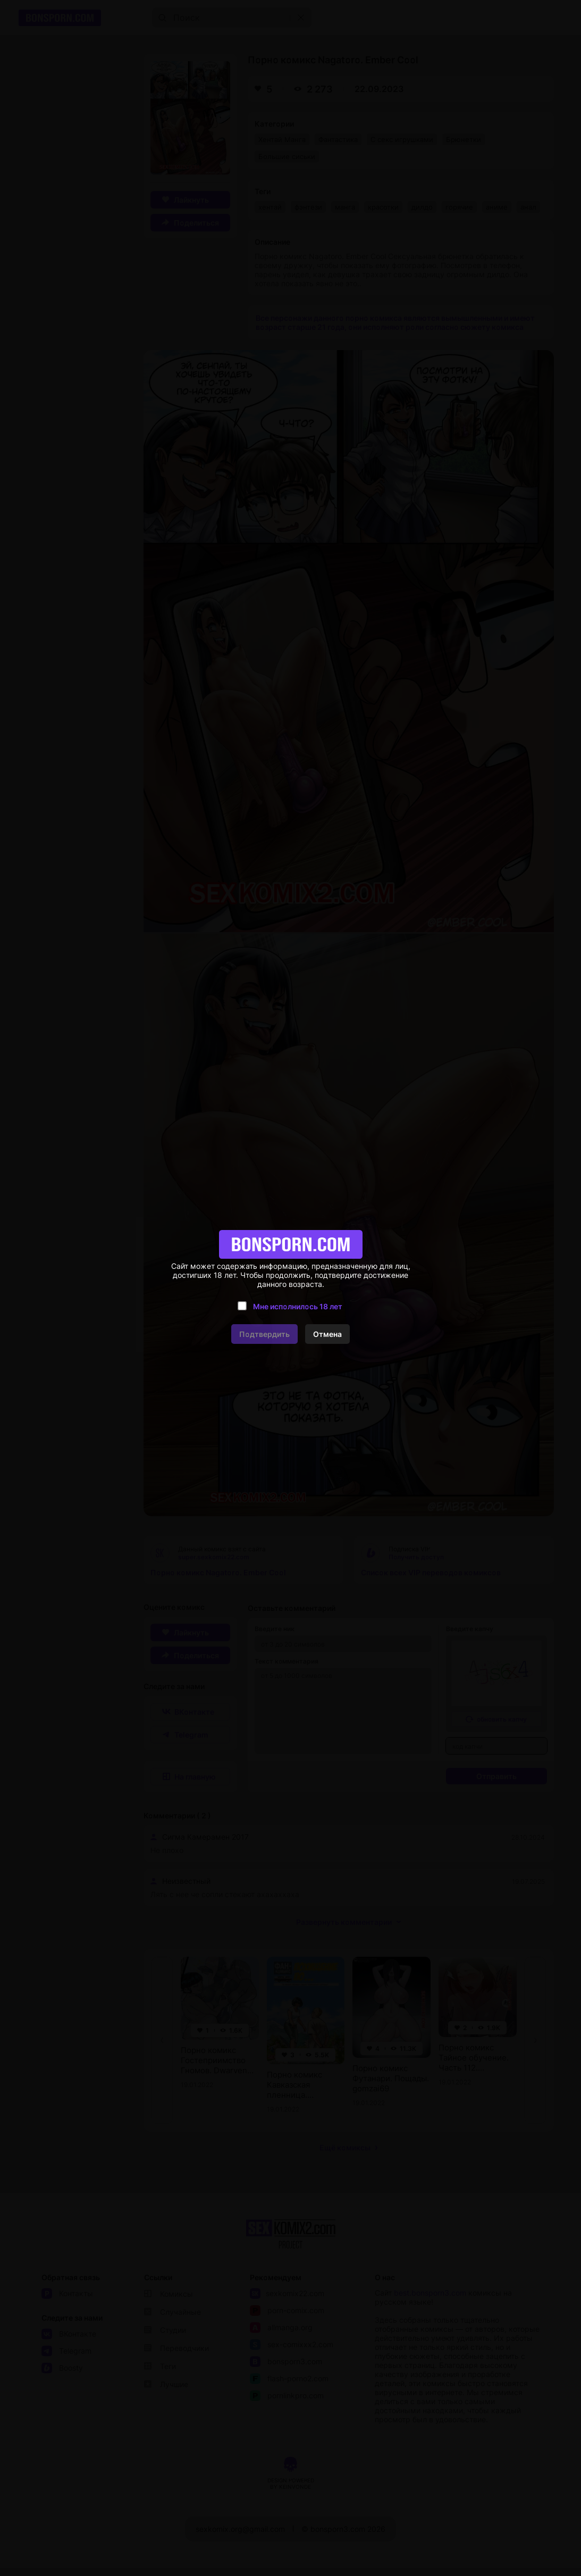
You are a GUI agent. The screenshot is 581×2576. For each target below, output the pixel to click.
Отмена (327, 1334)
